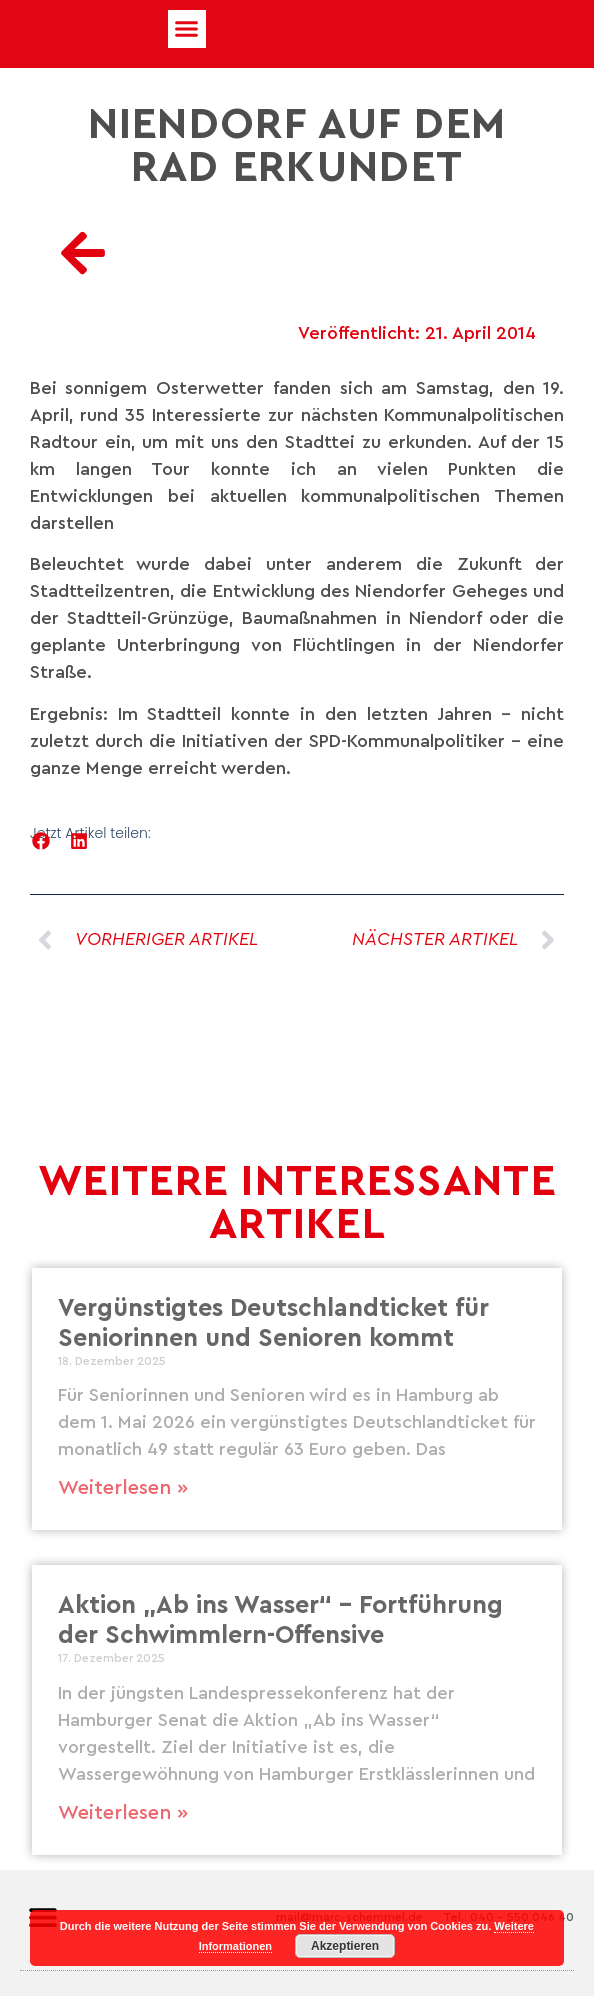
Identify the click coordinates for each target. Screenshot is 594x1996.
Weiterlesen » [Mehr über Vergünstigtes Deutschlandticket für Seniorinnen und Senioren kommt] (123, 1488)
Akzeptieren (345, 1946)
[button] (187, 29)
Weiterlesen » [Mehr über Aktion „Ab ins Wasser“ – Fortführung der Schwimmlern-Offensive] (123, 1813)
